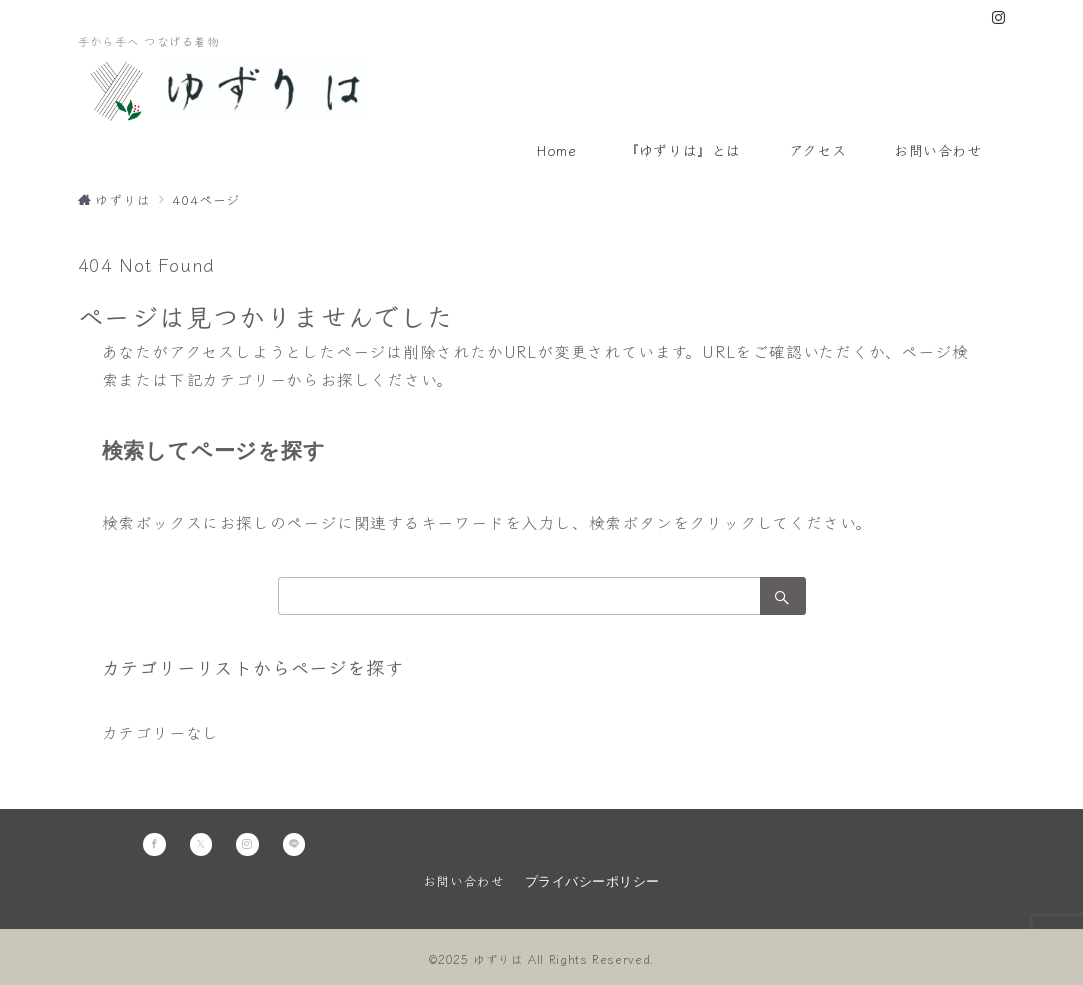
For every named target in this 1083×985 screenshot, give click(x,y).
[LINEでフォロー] (294, 844)
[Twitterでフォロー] (201, 844)
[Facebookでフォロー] (154, 844)
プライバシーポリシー (592, 882)
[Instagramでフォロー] (999, 17)
